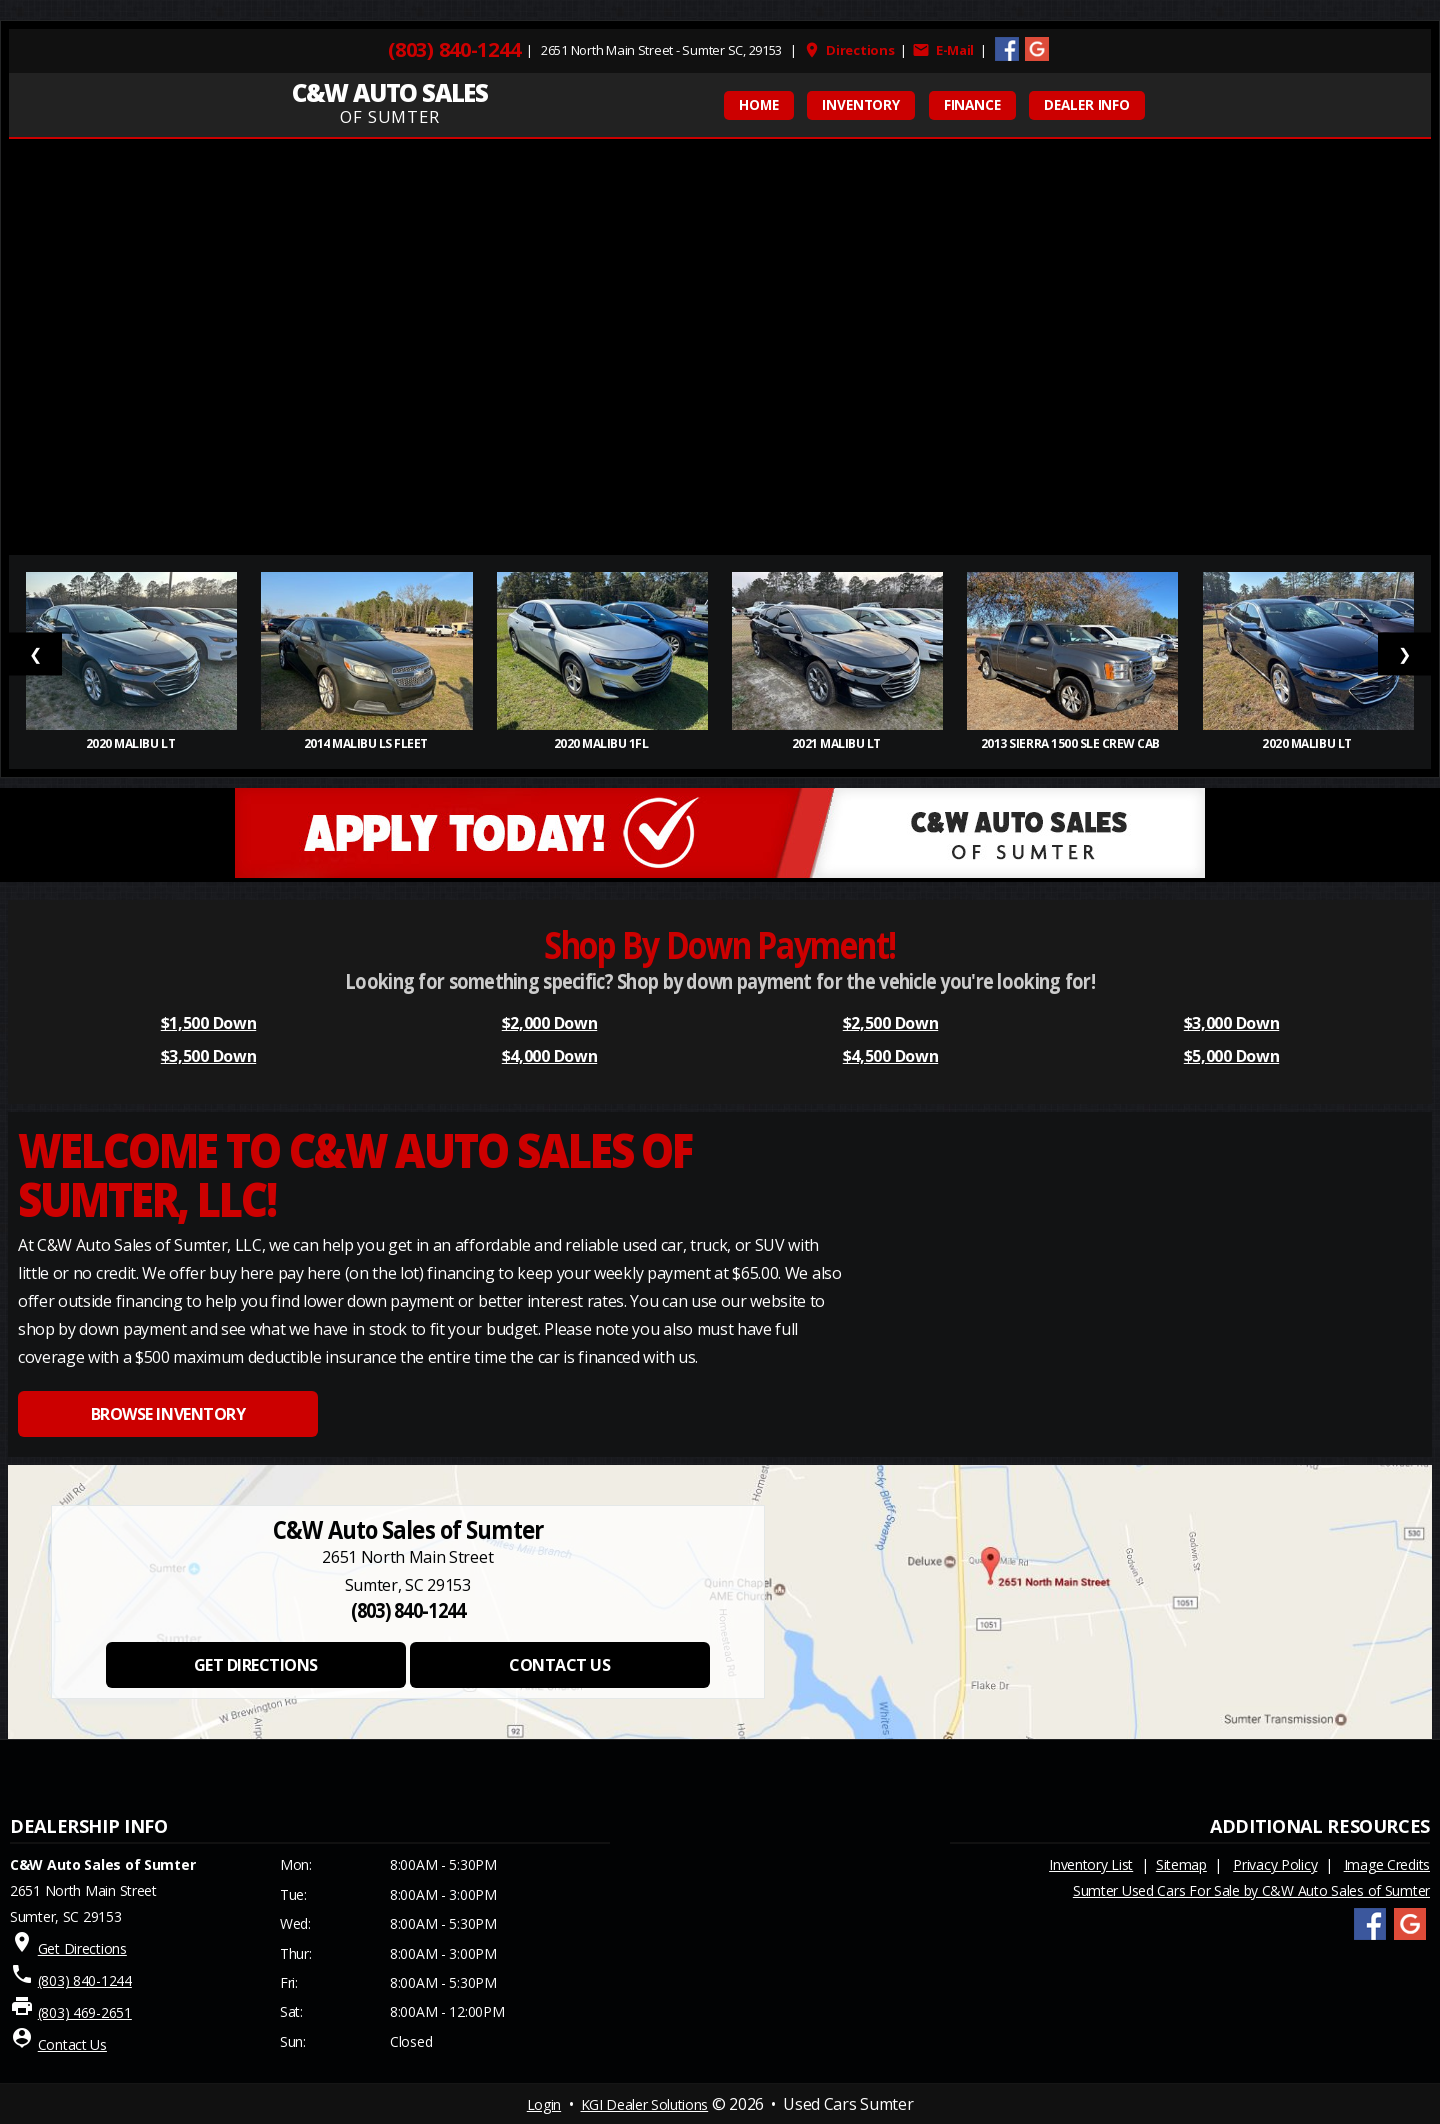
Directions (849, 50)
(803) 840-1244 (454, 50)
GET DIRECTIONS (256, 1665)
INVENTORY (861, 105)
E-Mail (943, 50)
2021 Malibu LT (838, 743)
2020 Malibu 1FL (602, 743)
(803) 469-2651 (85, 2012)
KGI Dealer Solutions (645, 2104)
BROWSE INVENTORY (168, 1414)
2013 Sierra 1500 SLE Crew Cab (1073, 743)
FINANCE (972, 105)
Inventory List (1091, 1864)
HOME (758, 105)
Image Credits (1387, 1864)
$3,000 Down (1231, 1023)
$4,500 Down (890, 1056)
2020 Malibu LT (132, 743)
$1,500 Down (208, 1023)
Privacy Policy (1275, 1864)
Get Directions (82, 1948)
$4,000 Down (549, 1056)
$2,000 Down (549, 1023)
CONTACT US (559, 1665)
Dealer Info (1087, 105)
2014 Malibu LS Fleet (367, 743)
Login (544, 2104)
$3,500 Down (208, 1056)
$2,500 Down (890, 1023)
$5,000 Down (1231, 1056)
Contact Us (72, 2044)
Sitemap (1181, 1864)
